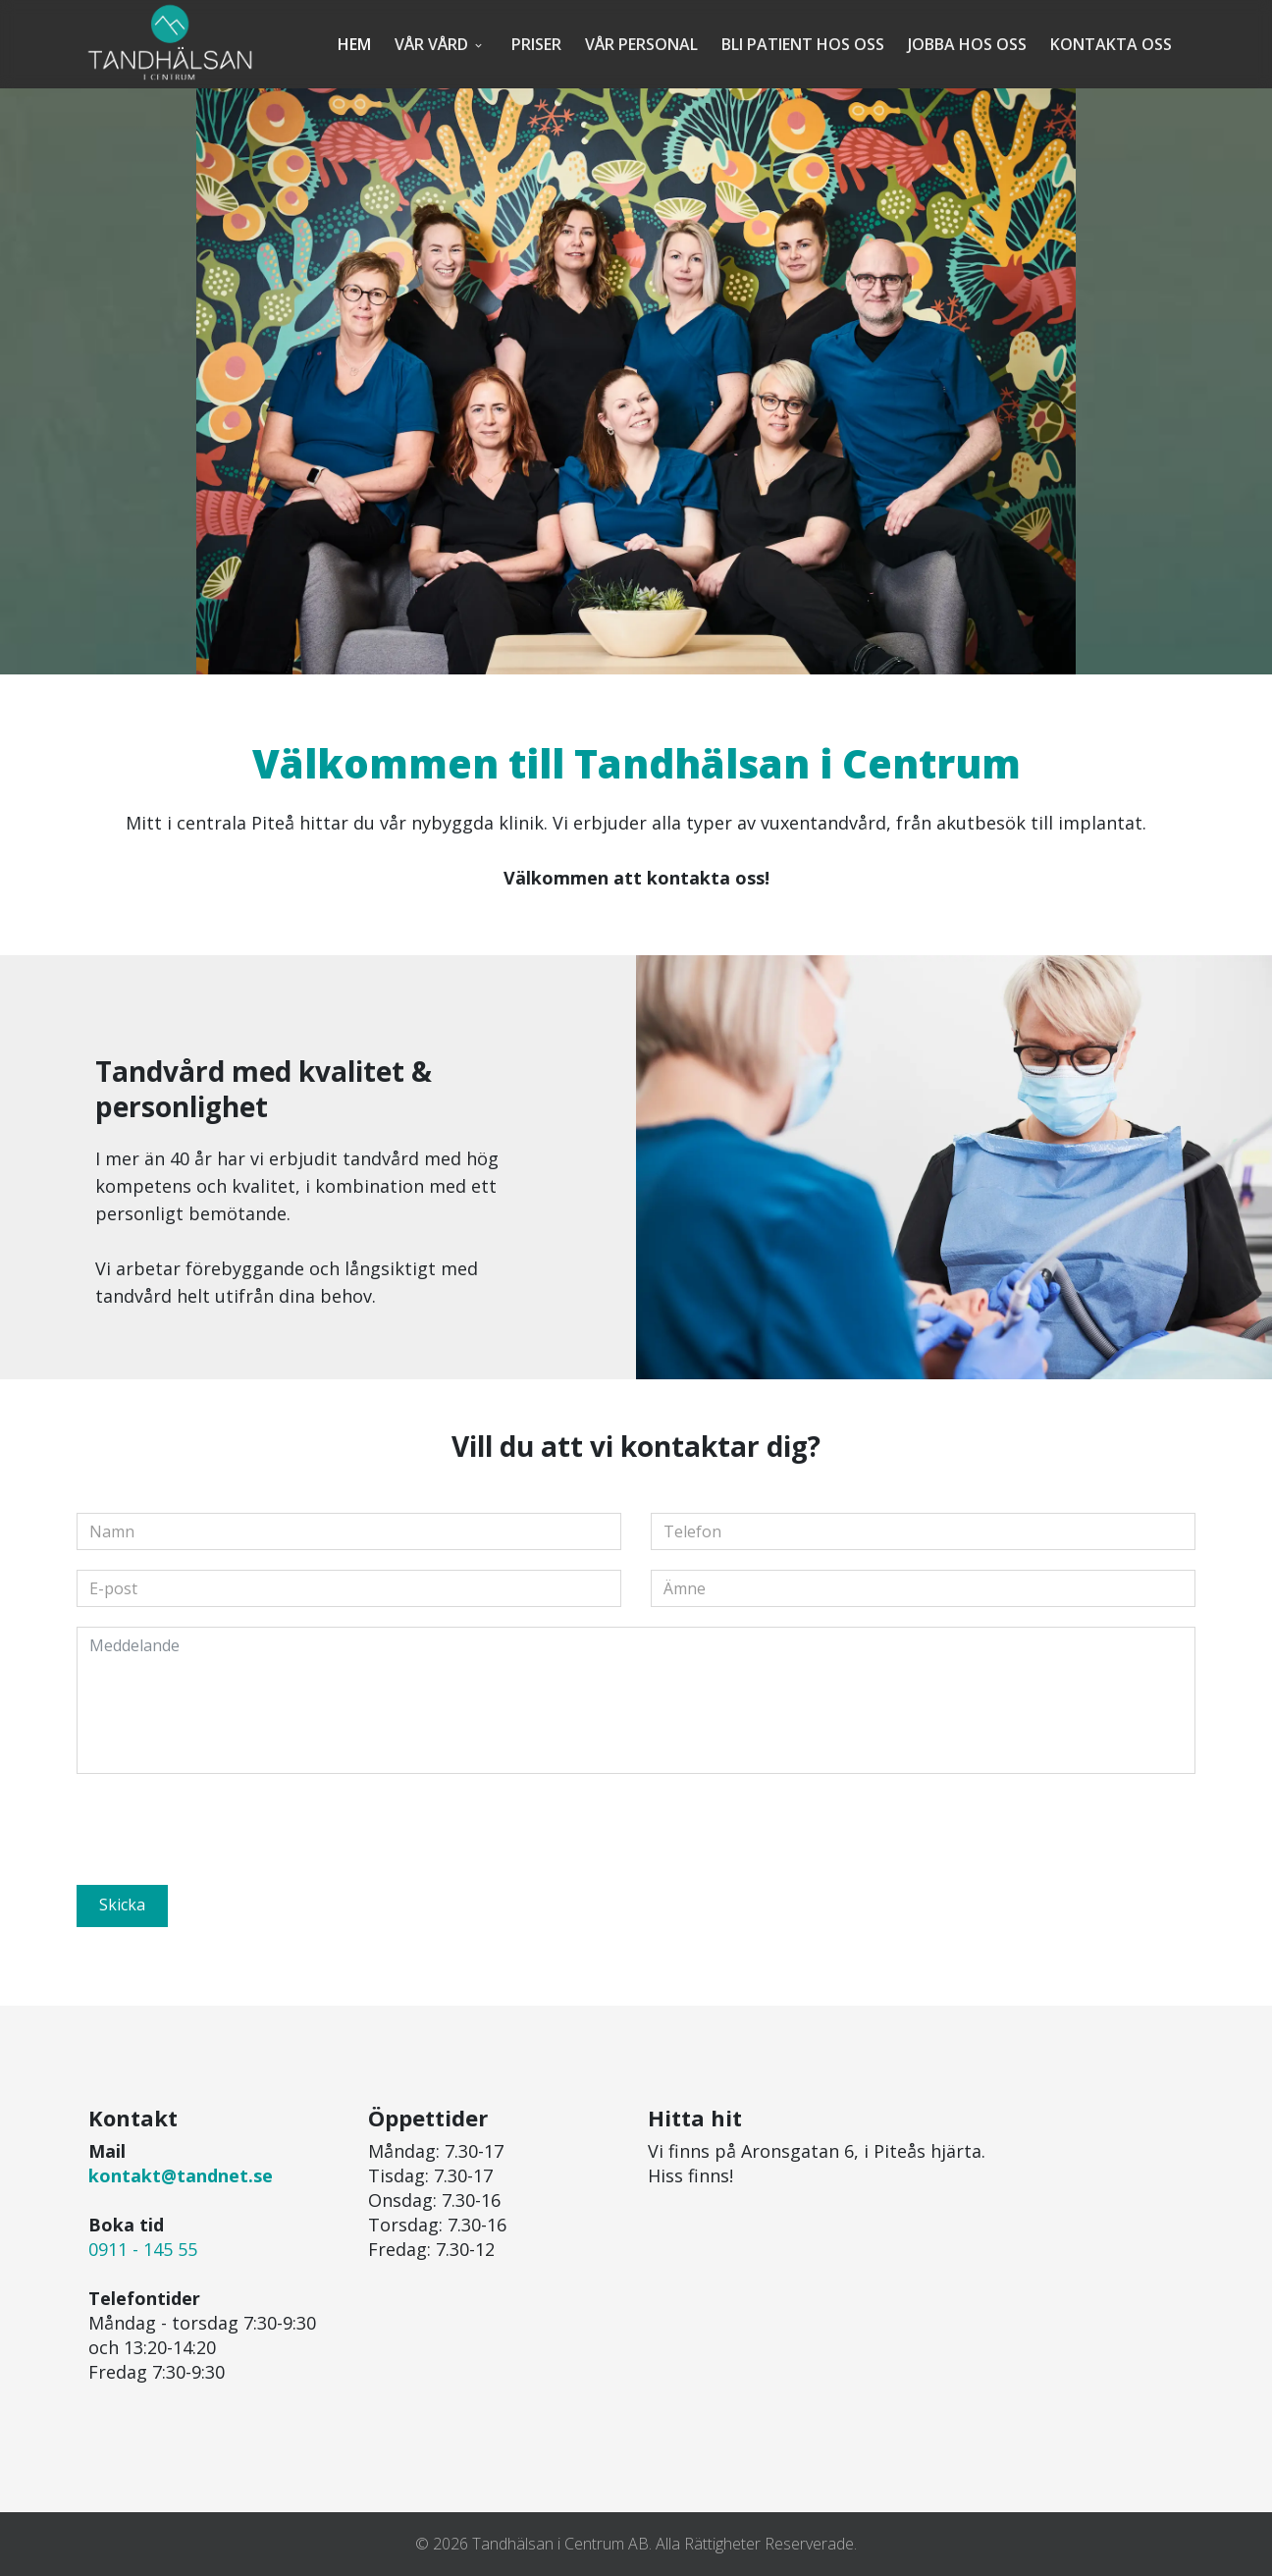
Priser (536, 44)
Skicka (122, 1904)
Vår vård (431, 44)
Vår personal (641, 44)
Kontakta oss (1111, 44)
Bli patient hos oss (802, 44)
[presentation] (226, 1832)
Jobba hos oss (967, 44)
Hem (354, 44)
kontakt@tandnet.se (180, 2175)
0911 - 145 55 (142, 2249)
